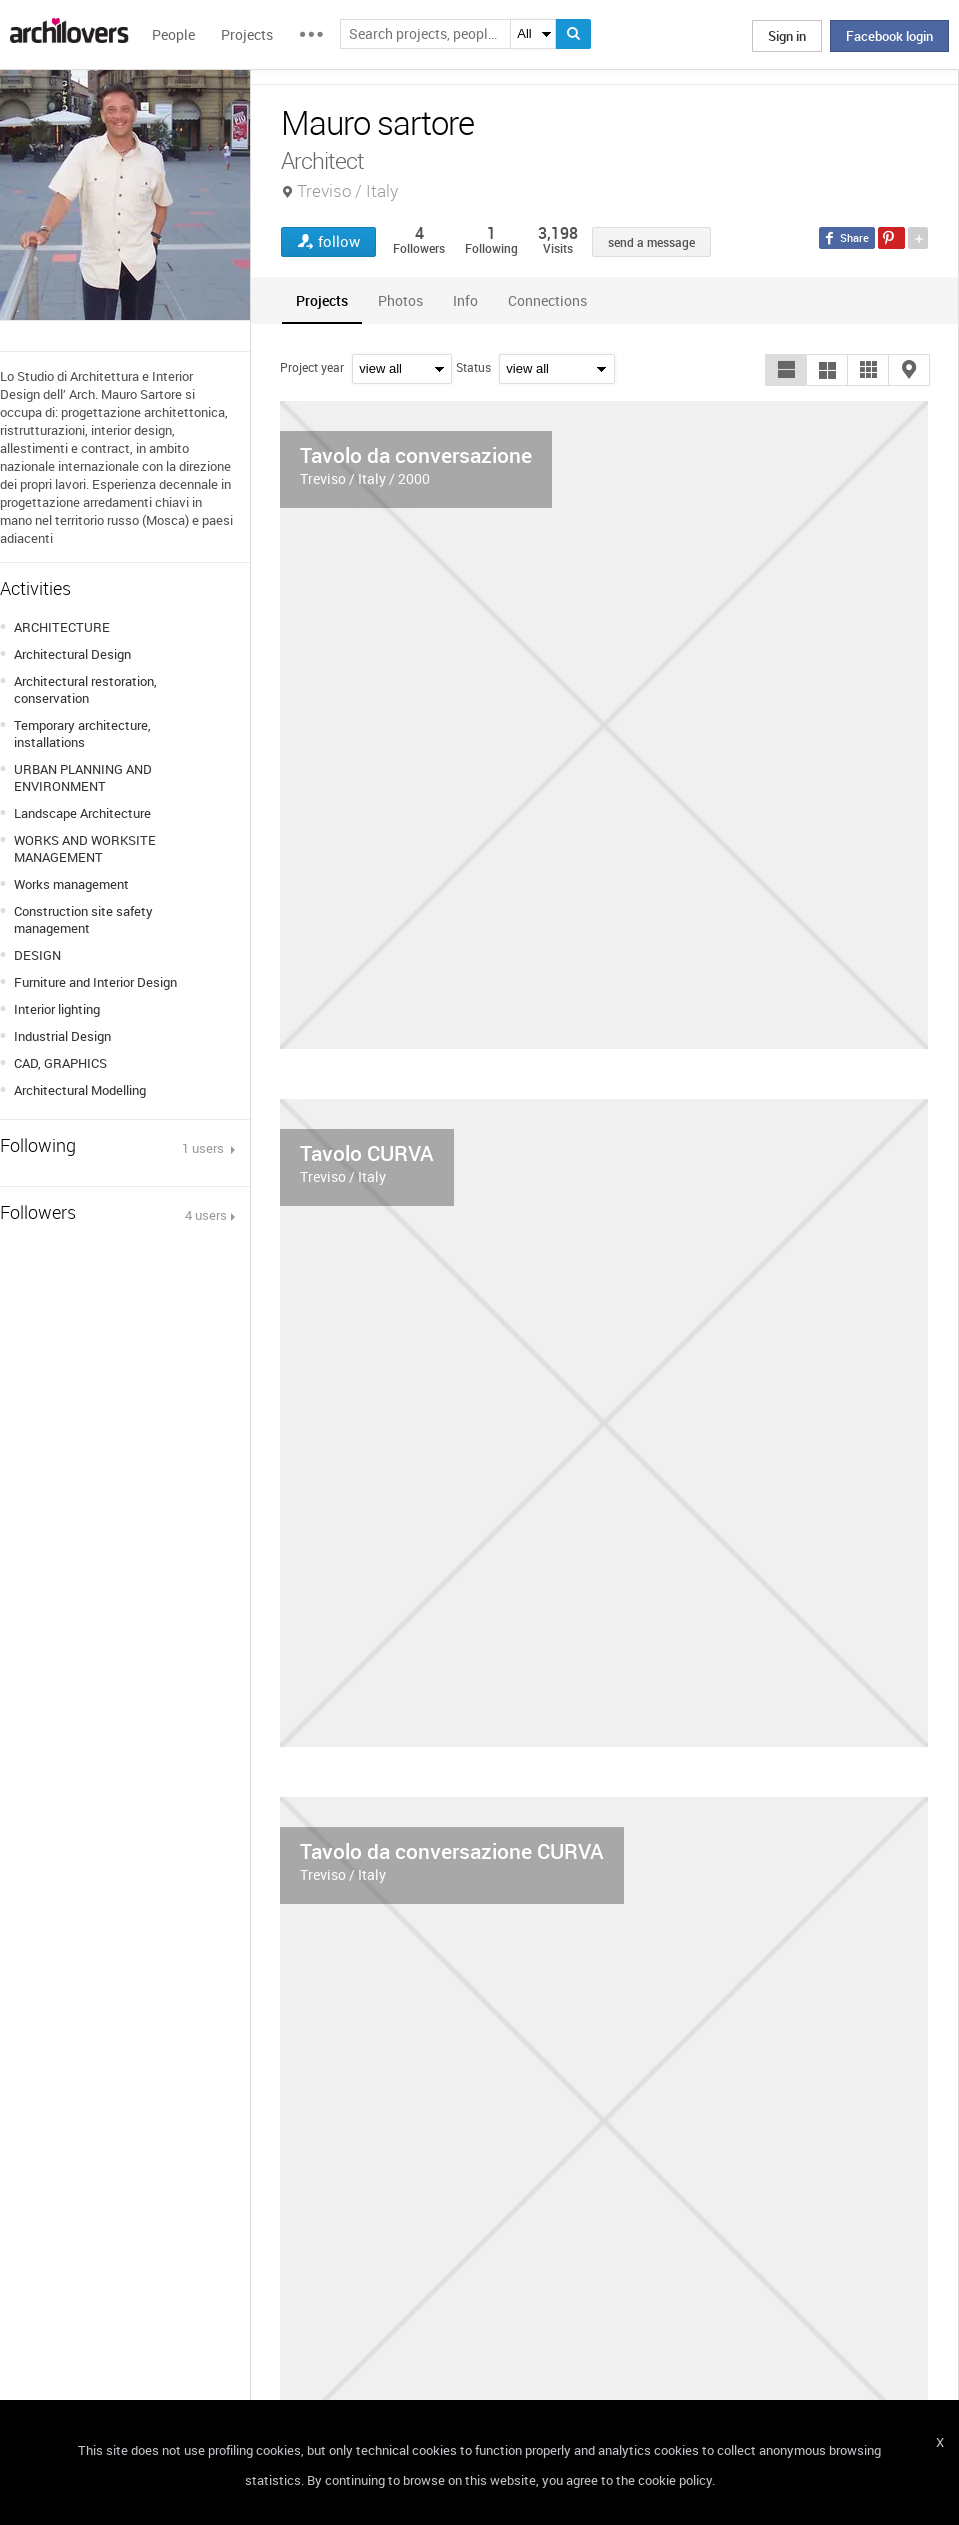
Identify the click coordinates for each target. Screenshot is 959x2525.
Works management (71, 884)
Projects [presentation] (322, 300)
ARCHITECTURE (62, 627)
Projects (247, 34)
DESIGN (37, 955)
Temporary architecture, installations (82, 733)
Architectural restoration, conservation (85, 689)
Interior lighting (57, 1009)
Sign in (787, 36)
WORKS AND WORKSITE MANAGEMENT (85, 848)
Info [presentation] (465, 300)
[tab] (322, 300)
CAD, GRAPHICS (60, 1063)
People (173, 34)
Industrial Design (62, 1036)
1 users (204, 1148)
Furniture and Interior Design (95, 982)
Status (473, 367)
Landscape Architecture (82, 813)
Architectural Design (72, 654)
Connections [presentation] (547, 300)
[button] (786, 370)
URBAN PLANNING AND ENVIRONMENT (83, 777)
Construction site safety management (83, 919)
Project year (312, 367)
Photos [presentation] (400, 300)
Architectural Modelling (80, 1090)
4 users (206, 1215)
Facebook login (889, 36)
